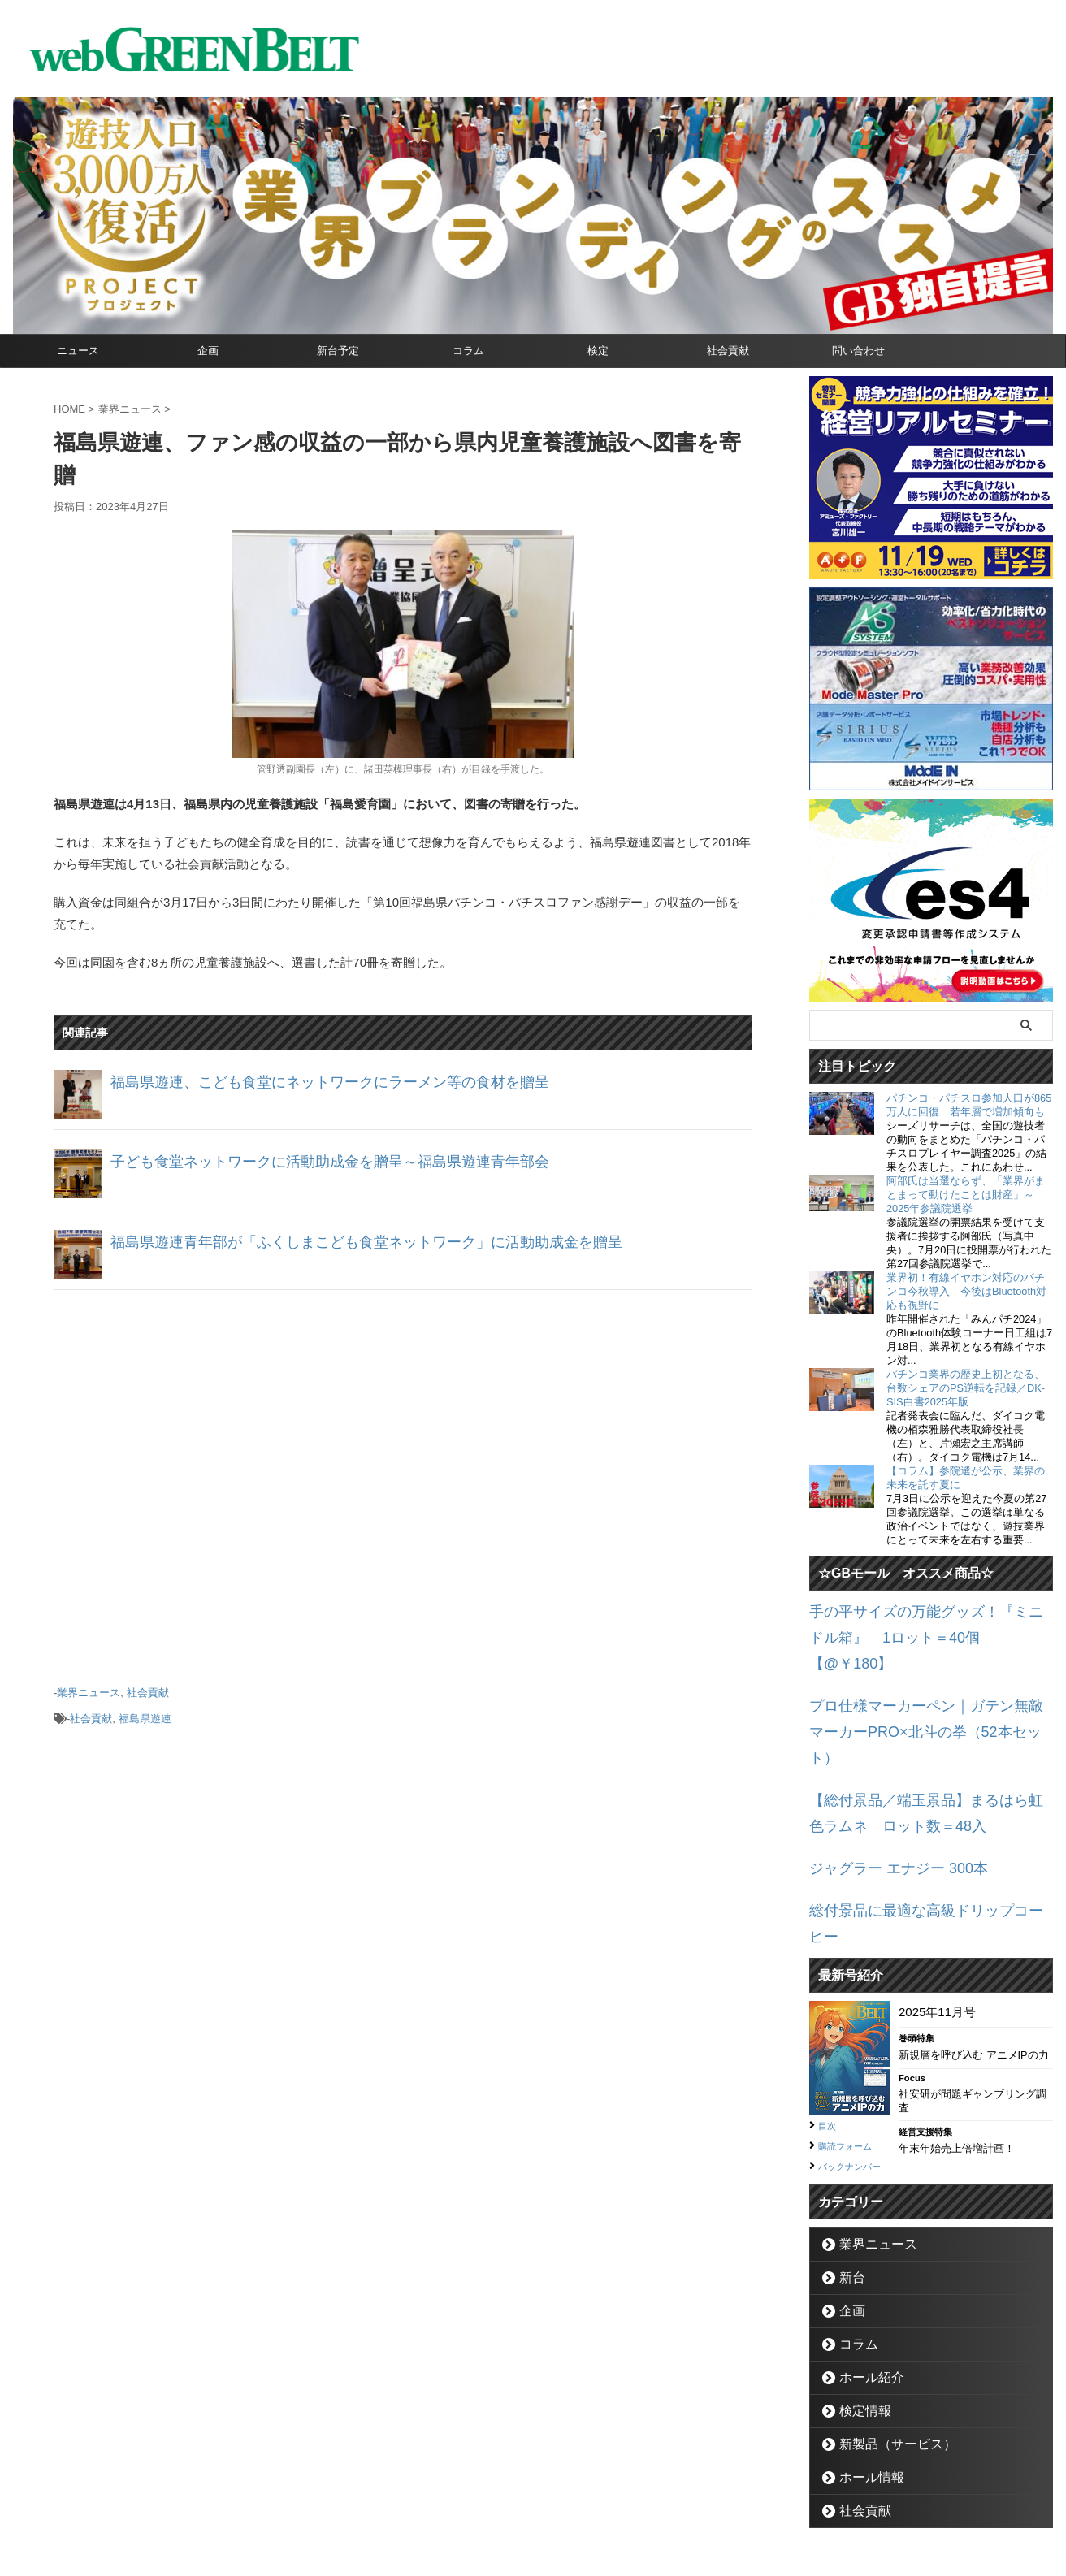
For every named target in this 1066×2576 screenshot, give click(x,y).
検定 (598, 350)
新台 (847, 2184)
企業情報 (444, 2499)
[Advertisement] (403, 1481)
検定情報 (858, 2317)
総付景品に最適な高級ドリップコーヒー (919, 1828)
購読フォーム (852, 2034)
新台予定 (338, 350)
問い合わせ (858, 350)
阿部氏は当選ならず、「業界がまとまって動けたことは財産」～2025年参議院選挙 (965, 1194)
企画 (208, 350)
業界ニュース (88, 1691)
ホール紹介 (863, 2284)
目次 (829, 2014)
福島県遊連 (145, 1713)
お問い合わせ (513, 2499)
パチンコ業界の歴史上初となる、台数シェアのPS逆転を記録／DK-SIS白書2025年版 (965, 1388)
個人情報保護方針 (602, 2499)
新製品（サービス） (884, 2350)
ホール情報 (863, 2384)
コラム (468, 350)
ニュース (78, 350)
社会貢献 (728, 350)
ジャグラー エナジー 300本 (883, 1790)
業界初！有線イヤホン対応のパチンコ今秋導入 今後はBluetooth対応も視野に (966, 1291)
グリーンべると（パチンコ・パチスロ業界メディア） (533, 2539)
